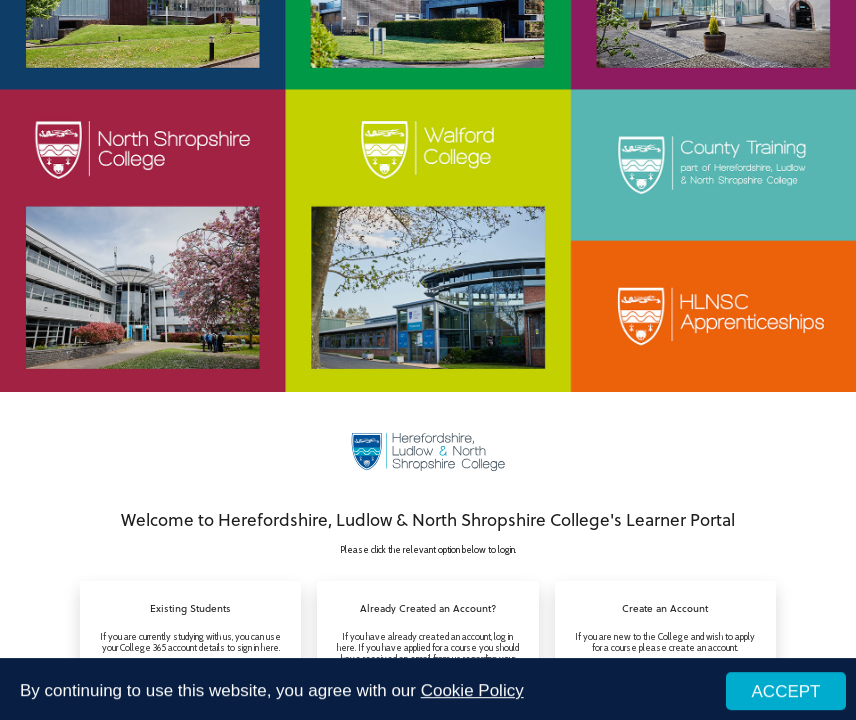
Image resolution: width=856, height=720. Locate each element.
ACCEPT (786, 694)
